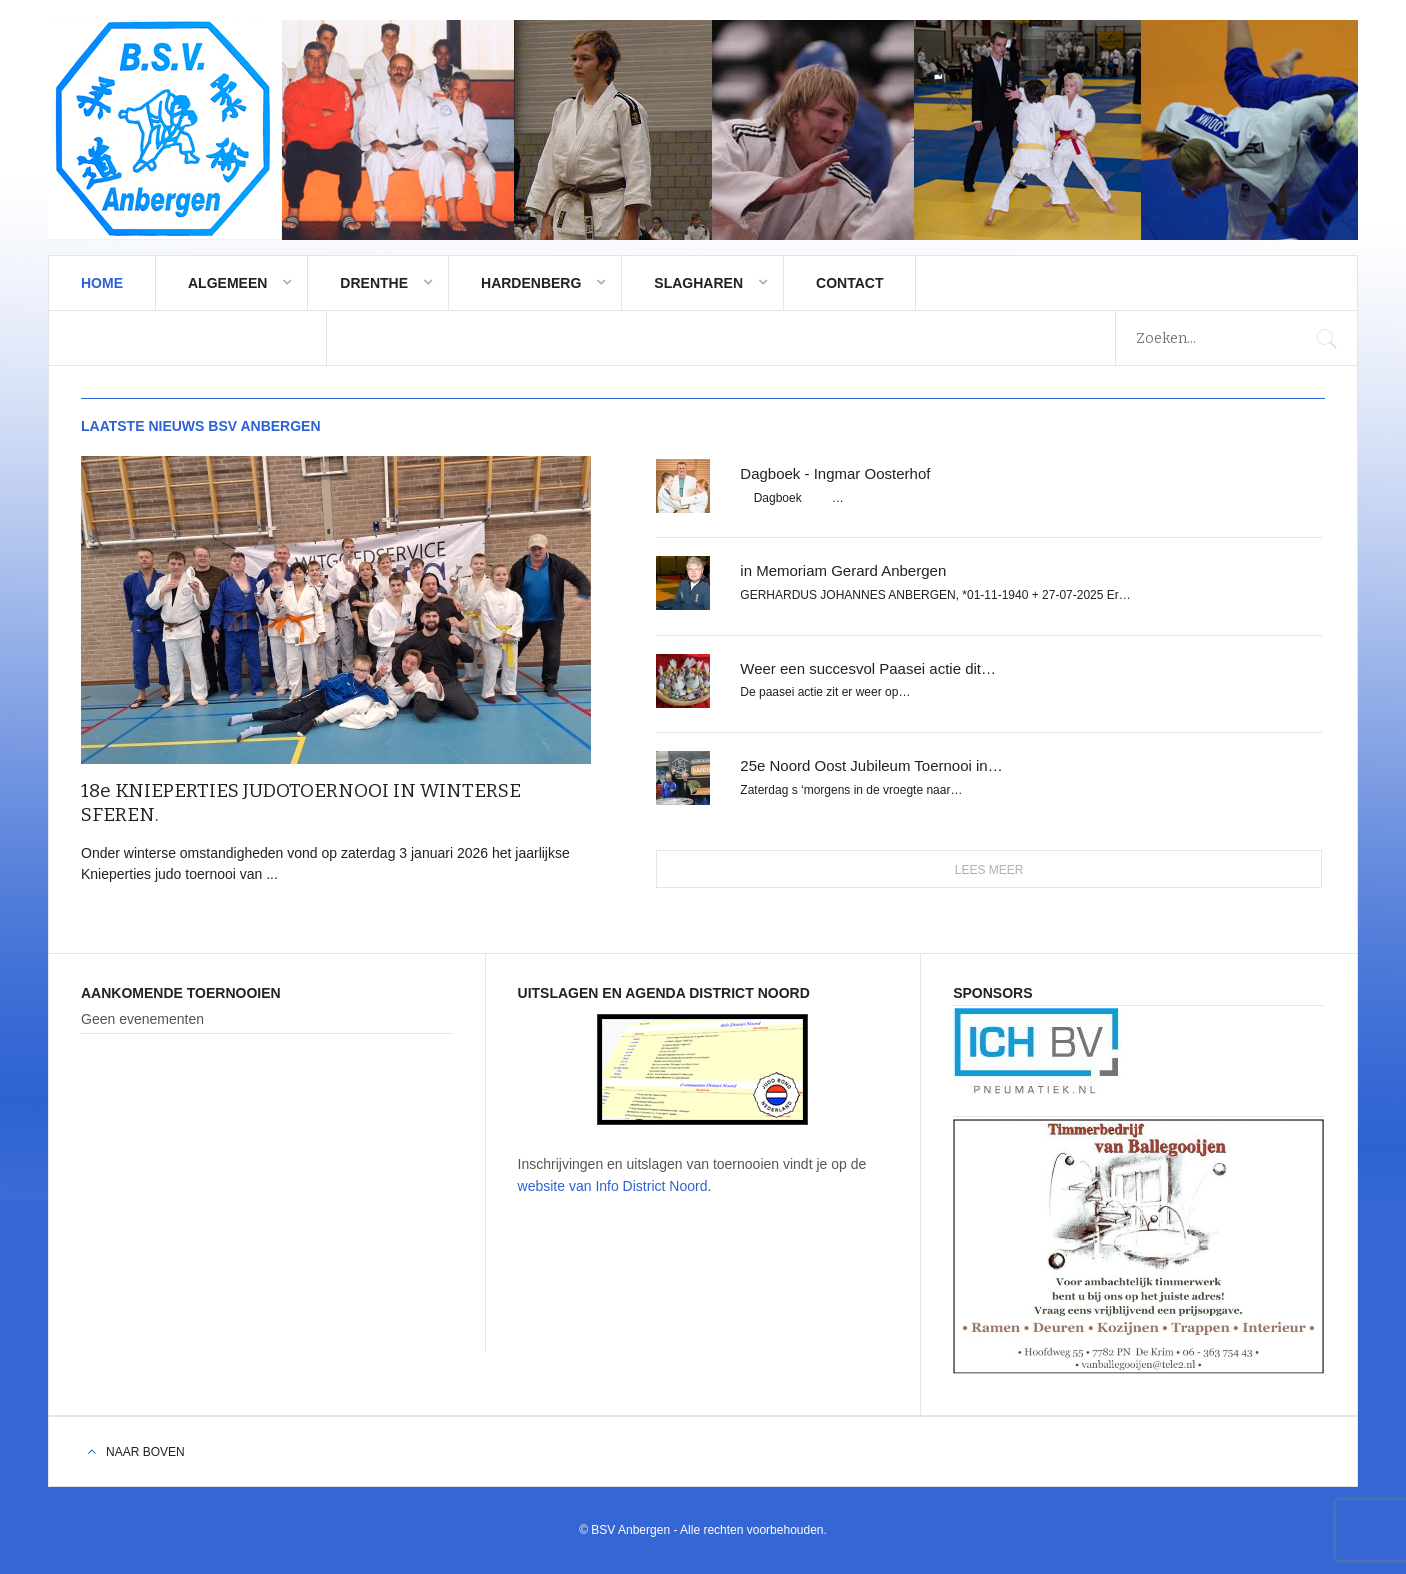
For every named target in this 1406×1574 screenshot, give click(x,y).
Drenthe (374, 283)
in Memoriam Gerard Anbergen (843, 570)
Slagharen (698, 283)
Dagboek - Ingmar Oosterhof (835, 473)
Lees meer (989, 870)
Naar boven (145, 1452)
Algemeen (227, 283)
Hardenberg (531, 283)
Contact (849, 283)
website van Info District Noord (613, 1186)
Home (102, 283)
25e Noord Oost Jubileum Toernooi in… (871, 765)
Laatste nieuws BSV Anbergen (201, 426)
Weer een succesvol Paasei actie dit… (868, 668)
